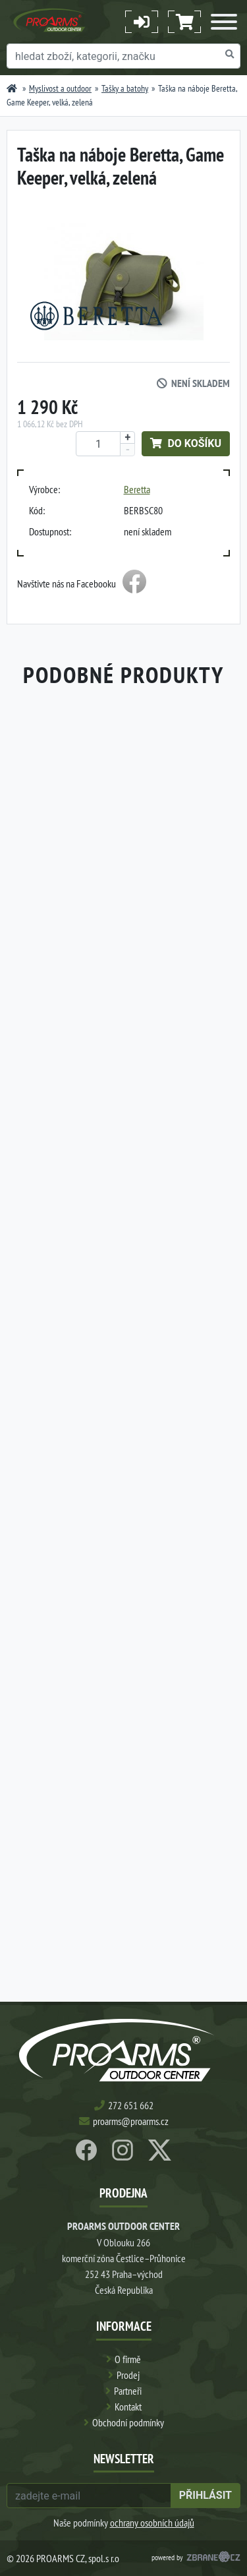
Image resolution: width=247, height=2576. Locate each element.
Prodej (128, 2374)
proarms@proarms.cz (131, 2121)
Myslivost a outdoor (60, 88)
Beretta (137, 489)
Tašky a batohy (124, 88)
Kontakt (128, 2406)
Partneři (128, 2390)
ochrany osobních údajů (152, 2522)
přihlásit (205, 2495)
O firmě (128, 2359)
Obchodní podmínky (128, 2422)
